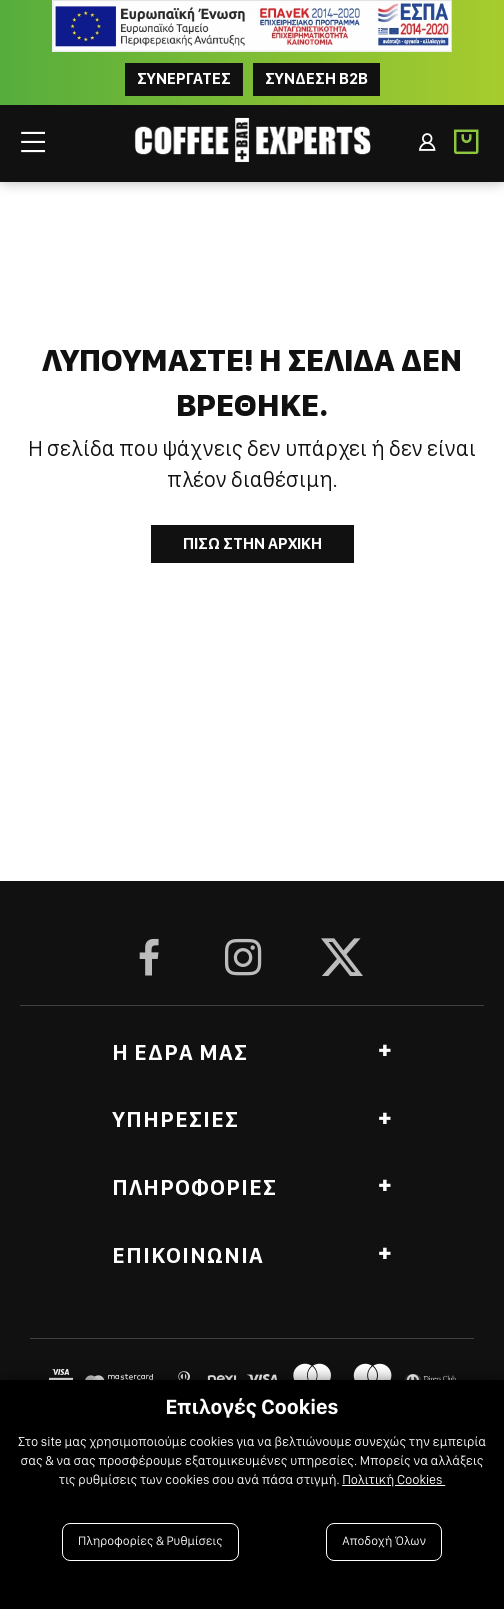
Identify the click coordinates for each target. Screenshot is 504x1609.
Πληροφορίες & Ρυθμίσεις (150, 1541)
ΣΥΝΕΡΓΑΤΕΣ (184, 78)
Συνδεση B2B (316, 78)
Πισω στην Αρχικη (252, 543)
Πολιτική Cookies (393, 1480)
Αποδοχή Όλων (384, 1541)
